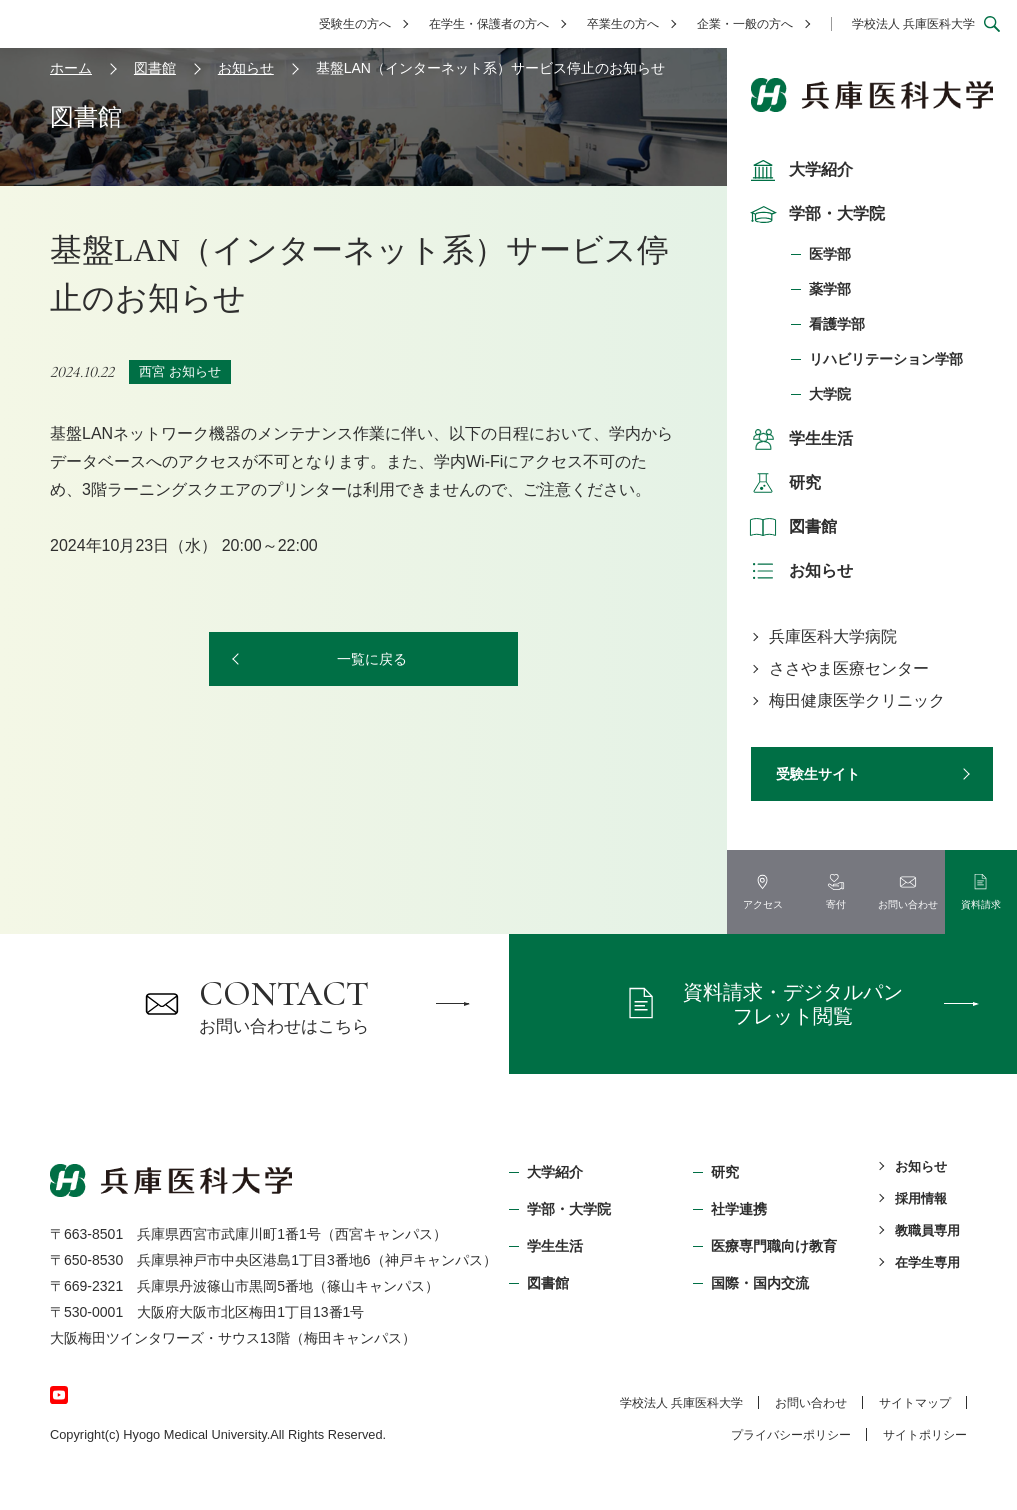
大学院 (830, 394)
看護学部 (837, 324)
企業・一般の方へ (745, 24)
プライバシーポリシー (791, 1435)
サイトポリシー (925, 1435)
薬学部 (830, 289)
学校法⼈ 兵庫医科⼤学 (681, 1403)
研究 (783, 483)
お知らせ (799, 571)
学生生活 (799, 439)
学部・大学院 (815, 214)
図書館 (791, 527)
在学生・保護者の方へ (489, 24)
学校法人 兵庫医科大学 (913, 24)
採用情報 (921, 1198)
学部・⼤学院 (569, 1209)
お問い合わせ (811, 1403)
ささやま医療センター (849, 668)
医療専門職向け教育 (774, 1246)
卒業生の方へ (623, 24)
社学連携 (739, 1209)
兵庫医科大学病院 (833, 636)
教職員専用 (927, 1230)
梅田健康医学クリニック (857, 700)
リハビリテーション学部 (886, 359)
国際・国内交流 (760, 1283)
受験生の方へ (355, 24)
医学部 (830, 254)
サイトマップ (915, 1403)
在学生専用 (927, 1262)
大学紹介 (799, 170)
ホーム (71, 68)
